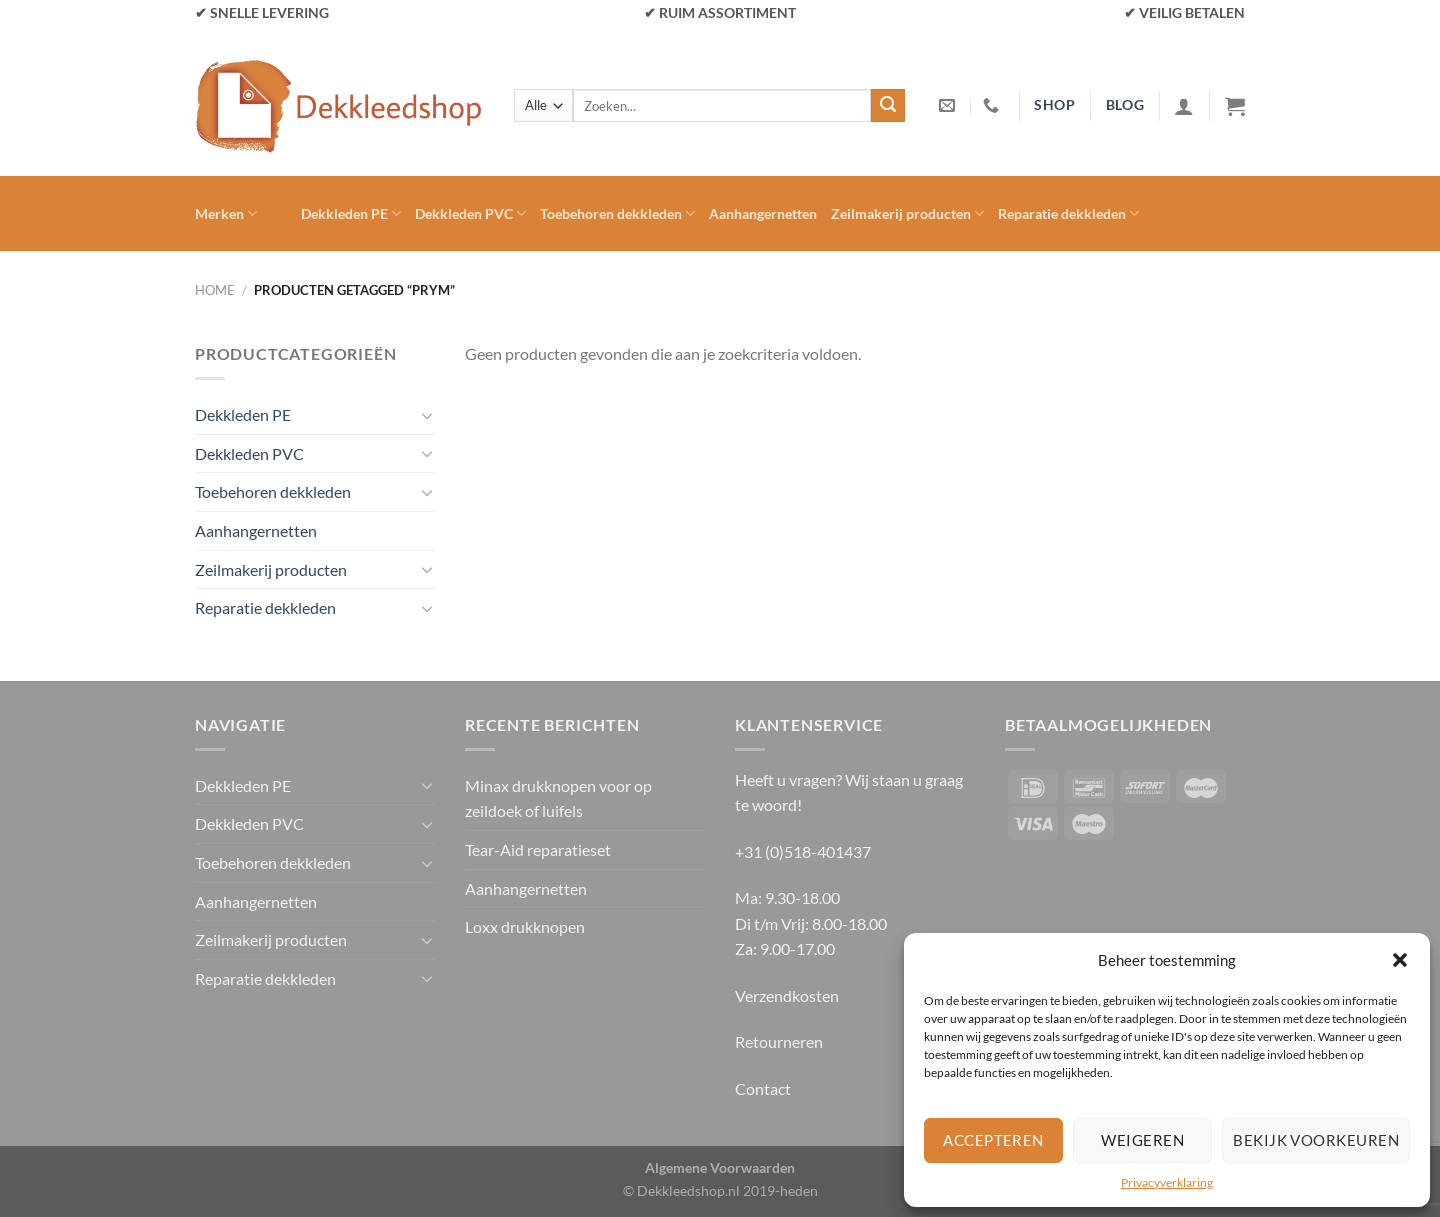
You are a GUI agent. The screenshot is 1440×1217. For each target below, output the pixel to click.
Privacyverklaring (1167, 1182)
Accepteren (993, 1140)
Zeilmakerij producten (907, 213)
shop (1055, 105)
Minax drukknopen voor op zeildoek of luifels (558, 798)
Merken (226, 213)
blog (1125, 105)
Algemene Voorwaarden (720, 1167)
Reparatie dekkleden (1068, 213)
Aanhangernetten (763, 213)
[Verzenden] (888, 106)
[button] (1400, 960)
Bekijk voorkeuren (1316, 1140)
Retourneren (779, 1041)
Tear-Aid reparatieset (538, 849)
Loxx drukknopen (525, 926)
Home (215, 290)
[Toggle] (427, 415)
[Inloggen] (1184, 106)
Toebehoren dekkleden (617, 213)
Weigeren (1142, 1140)
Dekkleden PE (351, 213)
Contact (763, 1088)
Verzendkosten (787, 995)
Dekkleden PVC (470, 213)
